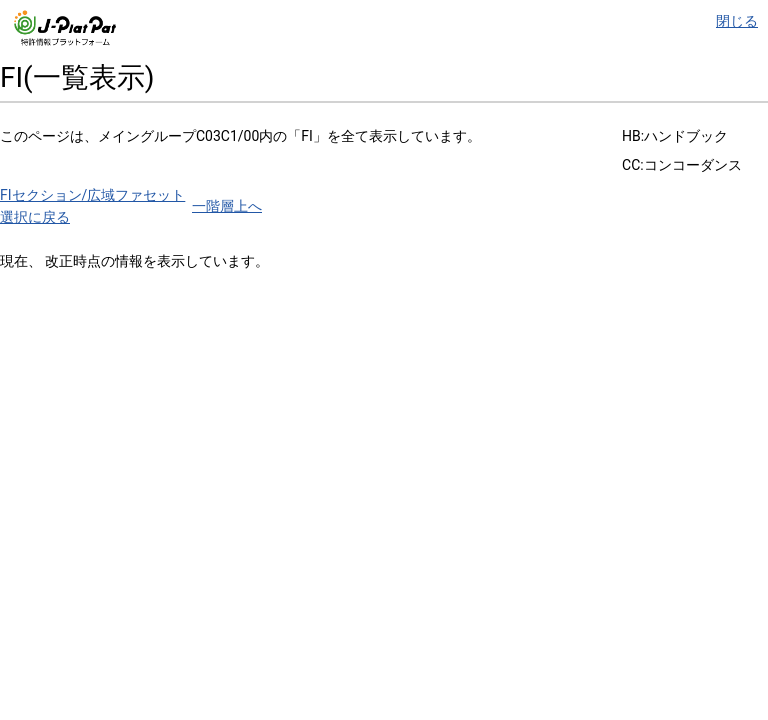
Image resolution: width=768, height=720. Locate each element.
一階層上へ (227, 206)
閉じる (737, 21)
